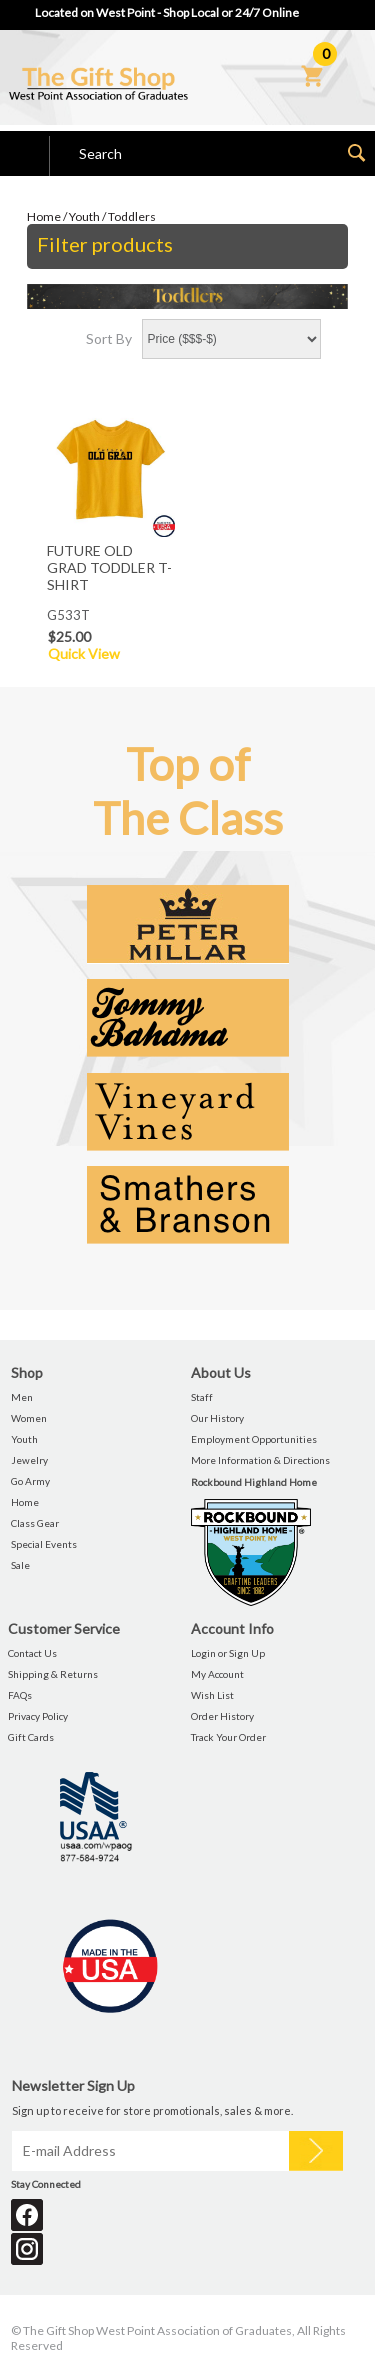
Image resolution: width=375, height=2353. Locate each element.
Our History (217, 1418)
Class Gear (35, 1523)
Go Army (30, 1481)
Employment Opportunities (254, 1439)
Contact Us (32, 1653)
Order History (222, 1716)
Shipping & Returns (53, 1674)
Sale (20, 1565)
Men (22, 1397)
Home (44, 216)
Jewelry (29, 1460)
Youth (84, 216)
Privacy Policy (38, 1716)
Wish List (212, 1695)
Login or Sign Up (228, 1653)
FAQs (20, 1695)
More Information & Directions (260, 1460)
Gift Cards (31, 1737)
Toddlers (132, 216)
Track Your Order (228, 1737)
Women (29, 1418)
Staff (202, 1397)
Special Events (44, 1544)
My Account (217, 1674)
